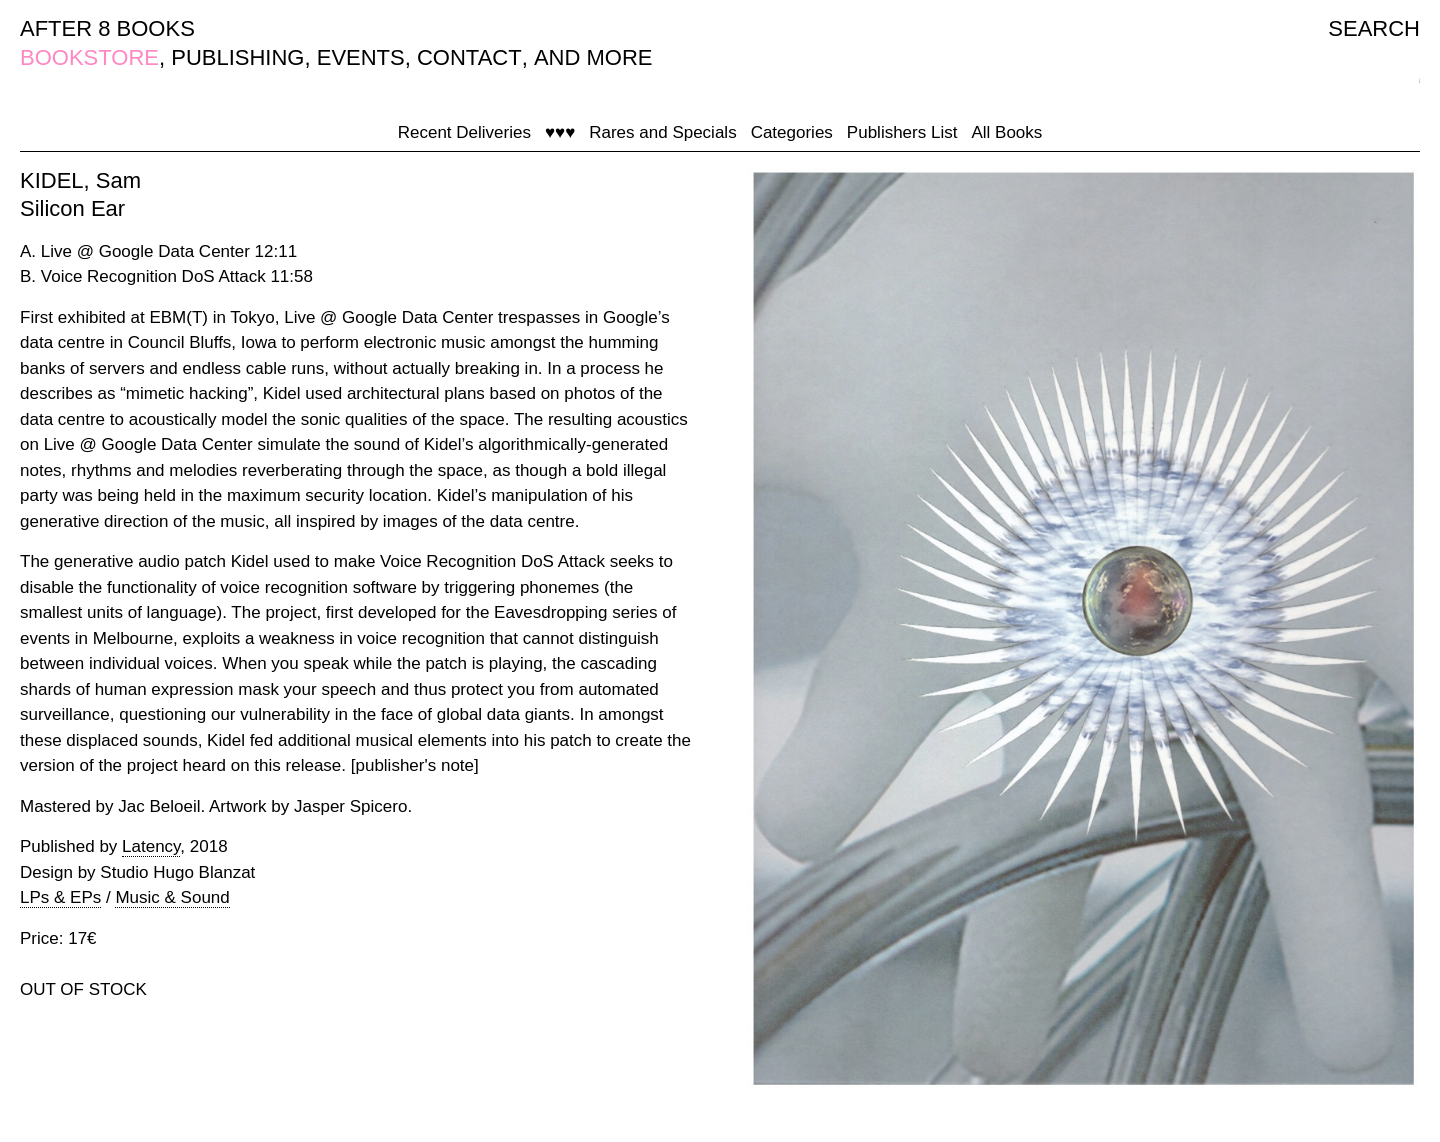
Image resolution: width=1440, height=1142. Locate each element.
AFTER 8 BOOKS (107, 28)
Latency (151, 846)
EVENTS (361, 57)
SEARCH (1374, 28)
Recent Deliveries (464, 132)
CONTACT (469, 57)
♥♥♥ (560, 132)
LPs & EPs (60, 897)
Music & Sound (172, 897)
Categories (792, 132)
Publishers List (902, 132)
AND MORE (593, 57)
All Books (1006, 132)
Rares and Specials (662, 132)
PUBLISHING (237, 57)
